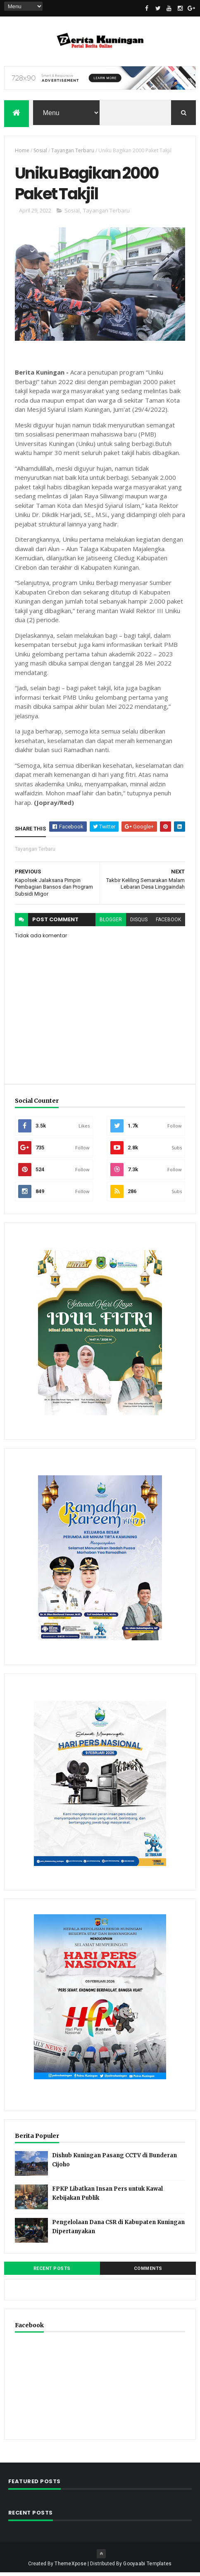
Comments (148, 2272)
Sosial (40, 151)
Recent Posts (52, 2272)
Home (22, 151)
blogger (111, 923)
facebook (168, 923)
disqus (139, 923)
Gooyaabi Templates (147, 2567)
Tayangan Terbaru (72, 151)
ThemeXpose (70, 2567)
